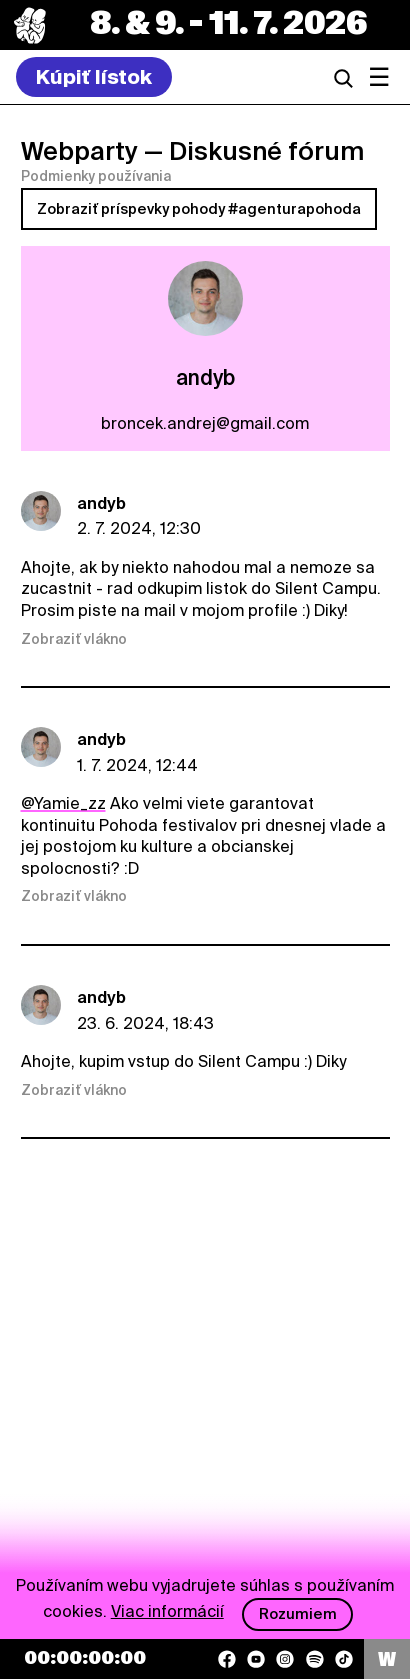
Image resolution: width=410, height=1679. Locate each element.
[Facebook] (227, 1659)
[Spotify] (315, 1659)
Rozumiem (298, 1614)
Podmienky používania (96, 176)
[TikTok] (344, 1659)
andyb (101, 503)
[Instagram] (285, 1659)
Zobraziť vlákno (74, 639)
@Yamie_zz (63, 803)
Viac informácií (167, 1611)
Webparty (79, 151)
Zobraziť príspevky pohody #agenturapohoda (199, 209)
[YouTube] (256, 1659)
